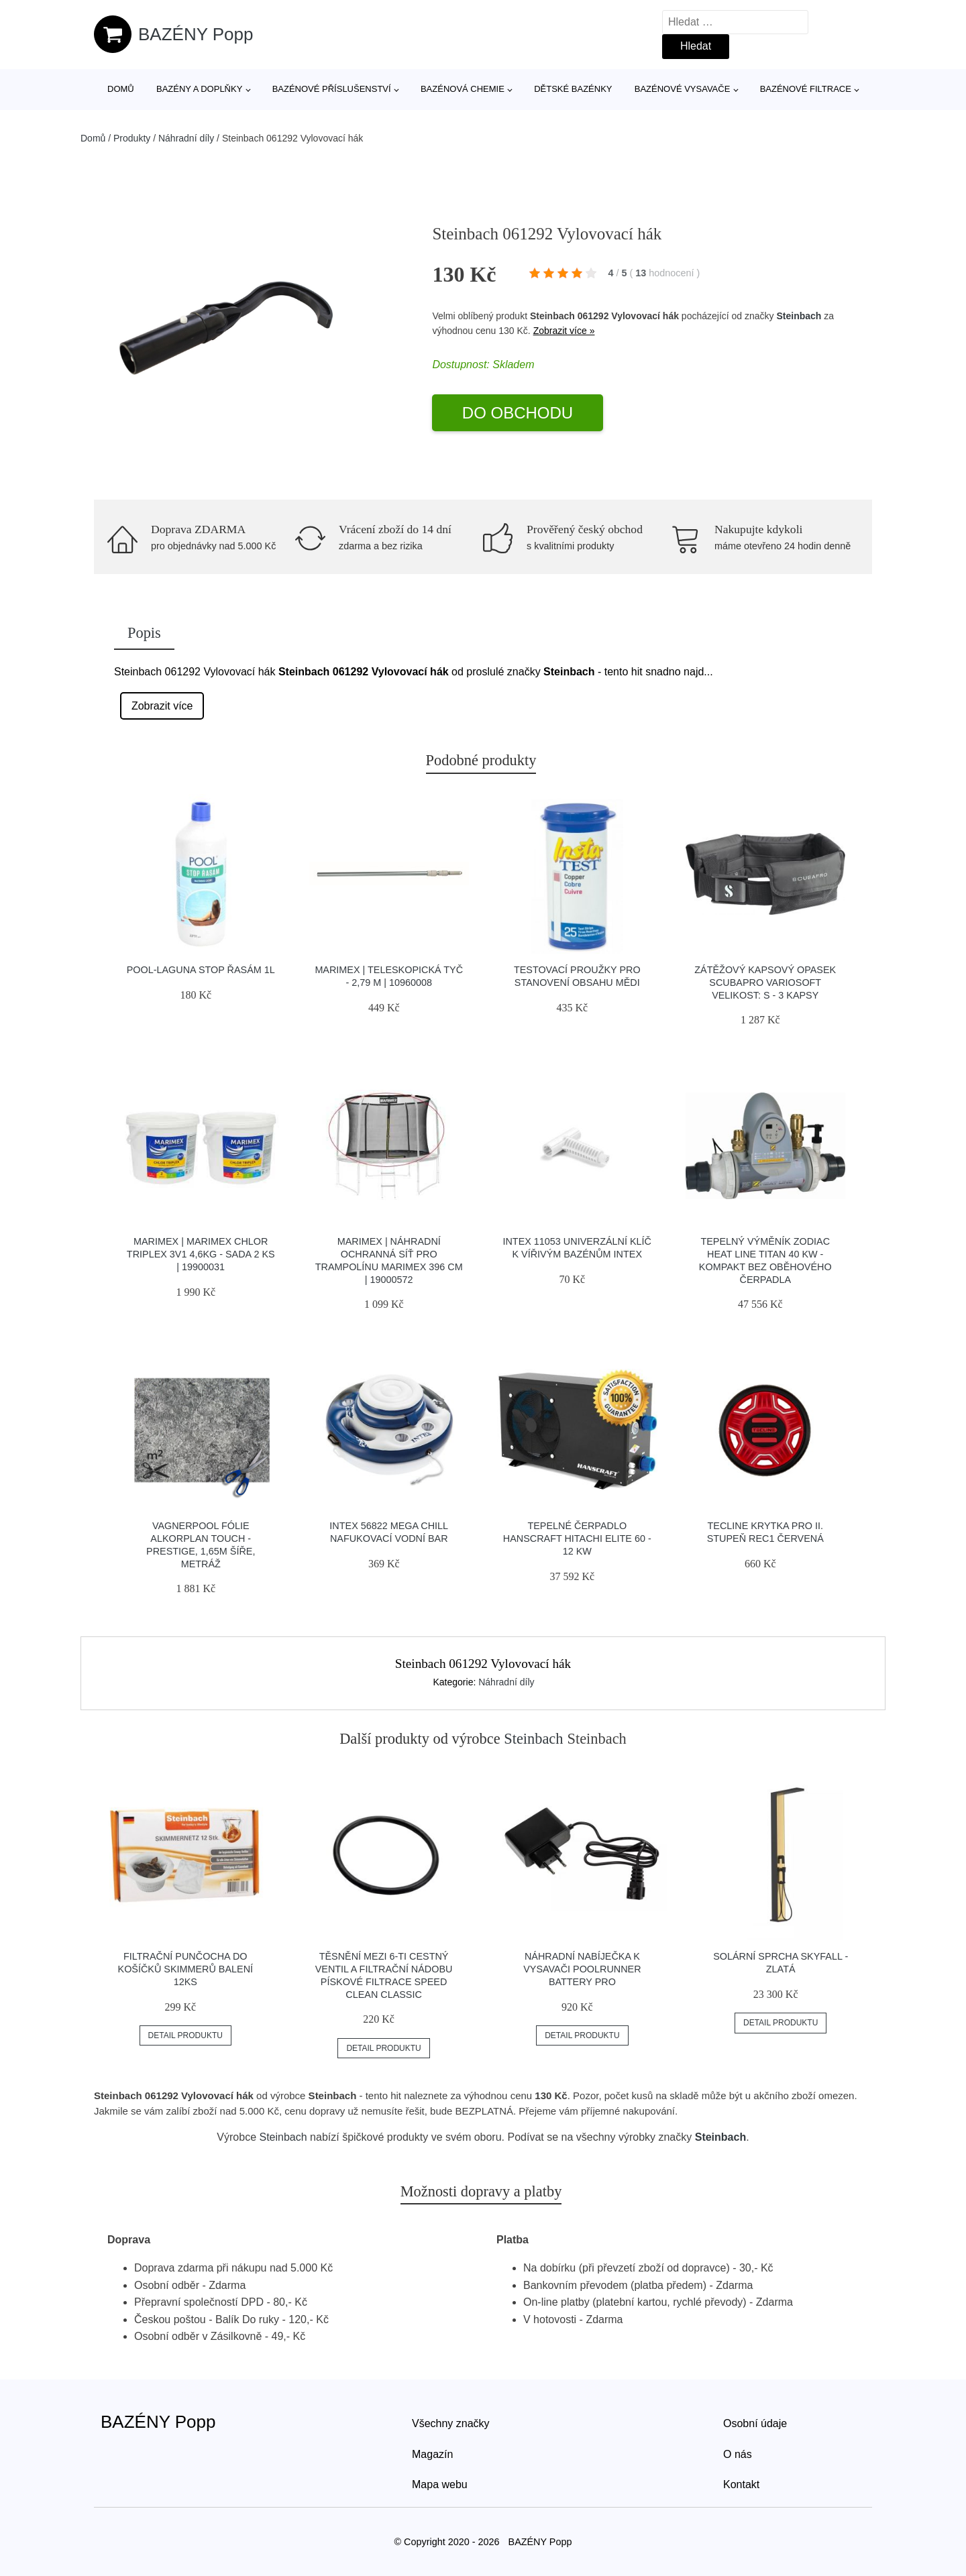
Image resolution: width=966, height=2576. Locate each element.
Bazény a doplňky (199, 89)
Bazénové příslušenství (331, 89)
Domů (120, 89)
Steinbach (799, 316)
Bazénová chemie (462, 89)
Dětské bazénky (573, 89)
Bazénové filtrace (805, 89)
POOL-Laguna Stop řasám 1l (201, 969)
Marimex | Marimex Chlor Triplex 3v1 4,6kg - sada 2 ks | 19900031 (201, 1254)
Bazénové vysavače (683, 89)
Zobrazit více (162, 706)
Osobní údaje (755, 2423)
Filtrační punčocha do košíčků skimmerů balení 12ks (186, 1968)
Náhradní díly (186, 138)
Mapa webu (440, 2484)
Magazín (432, 2454)
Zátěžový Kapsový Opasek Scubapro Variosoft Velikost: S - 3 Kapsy (765, 982)
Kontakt (741, 2484)
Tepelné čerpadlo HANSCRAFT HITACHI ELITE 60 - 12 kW (577, 1538)
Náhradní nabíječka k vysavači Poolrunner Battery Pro (582, 1968)
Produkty (131, 138)
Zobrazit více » (564, 330)
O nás (737, 2454)
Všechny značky (451, 2423)
